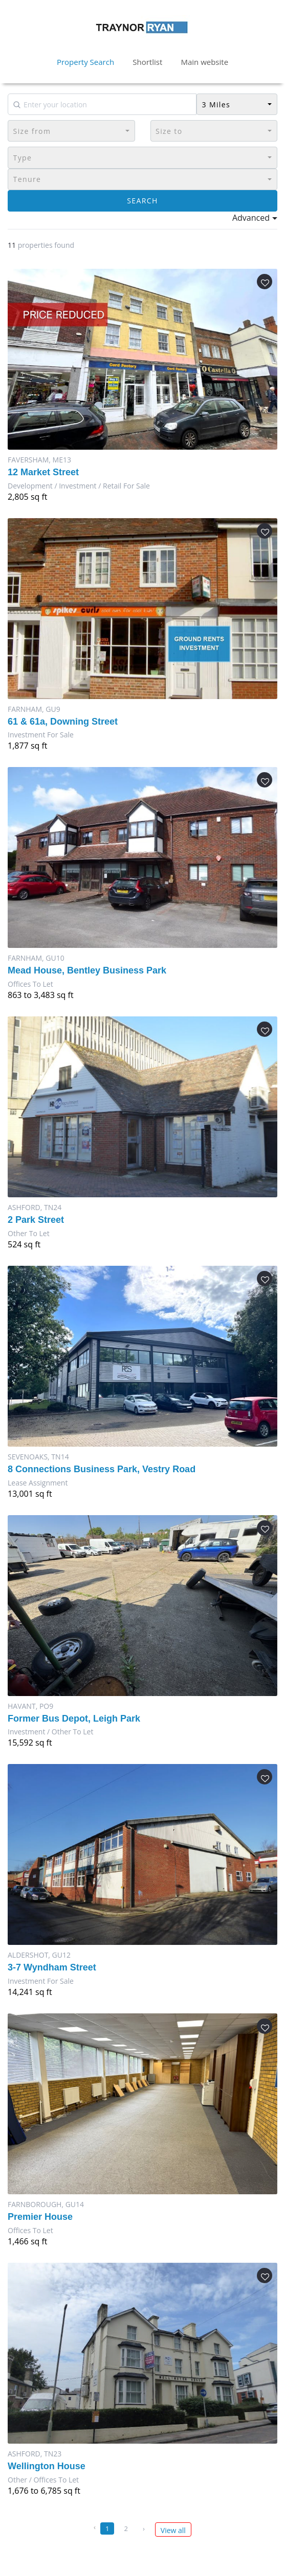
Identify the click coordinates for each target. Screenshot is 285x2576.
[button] (236, 104)
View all (173, 2530)
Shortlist (147, 62)
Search (142, 200)
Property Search (85, 62)
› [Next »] (144, 2528)
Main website (204, 62)
